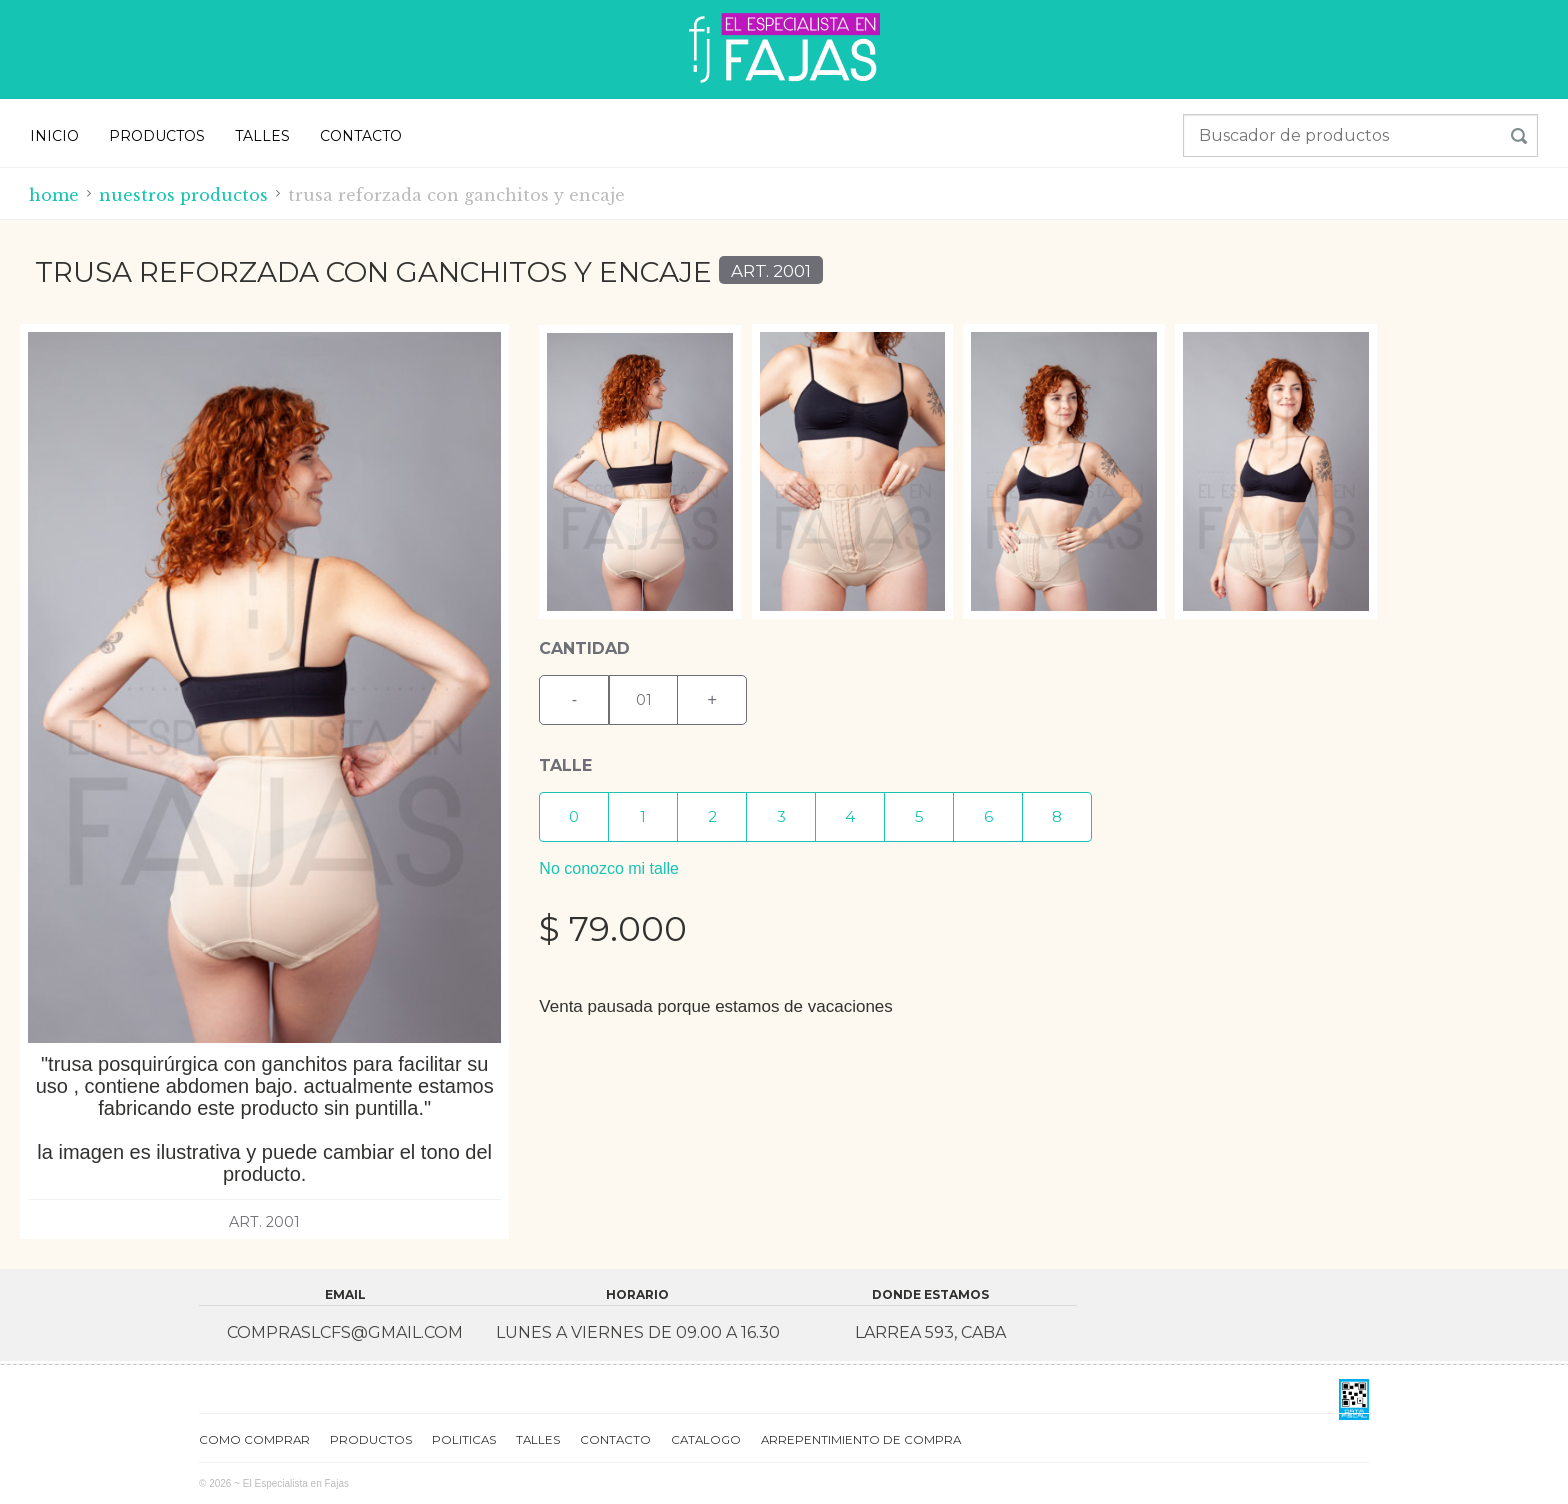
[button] (574, 817)
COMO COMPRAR (254, 1439)
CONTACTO (361, 136)
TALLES (262, 136)
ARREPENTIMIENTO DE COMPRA (861, 1439)
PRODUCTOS (157, 136)
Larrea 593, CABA (930, 1332)
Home (54, 195)
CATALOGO (706, 1439)
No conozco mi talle (609, 868)
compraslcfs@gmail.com (345, 1332)
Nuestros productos (183, 195)
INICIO (54, 136)
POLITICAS (464, 1439)
